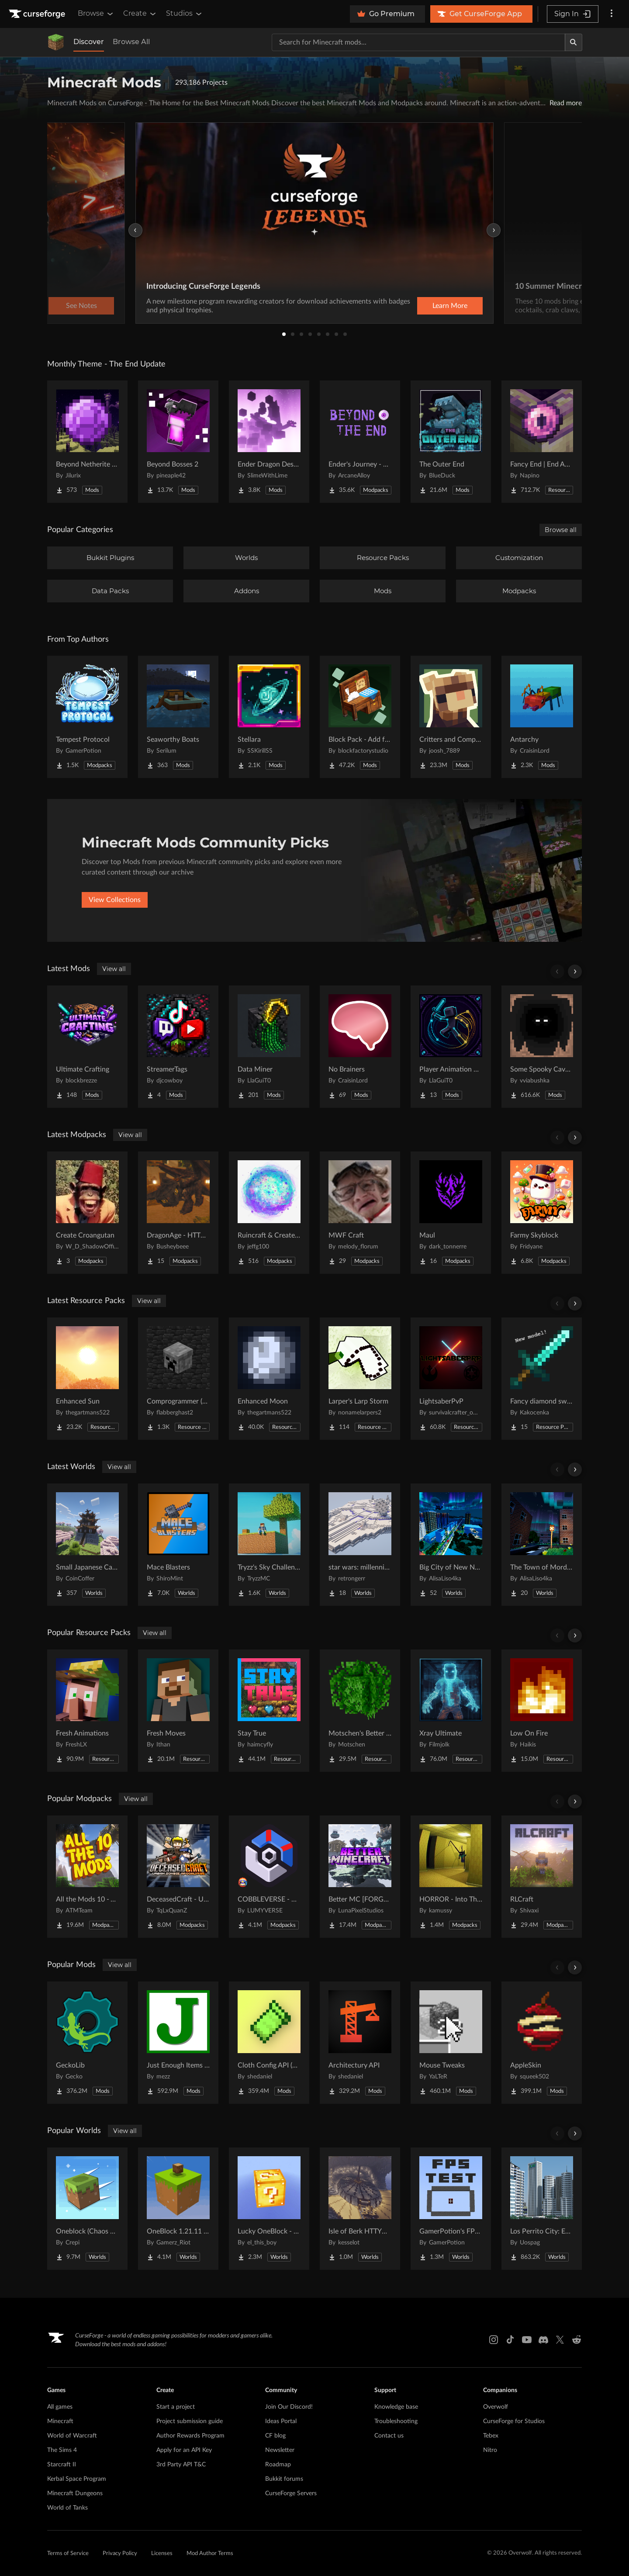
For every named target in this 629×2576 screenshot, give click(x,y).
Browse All (131, 42)
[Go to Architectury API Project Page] (360, 2042)
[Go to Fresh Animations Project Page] (87, 1710)
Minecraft (60, 2421)
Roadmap (278, 2465)
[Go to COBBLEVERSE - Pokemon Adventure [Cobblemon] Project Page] (269, 1876)
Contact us (389, 2436)
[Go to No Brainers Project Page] (360, 1046)
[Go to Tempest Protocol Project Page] (87, 717)
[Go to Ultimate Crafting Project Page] (87, 1046)
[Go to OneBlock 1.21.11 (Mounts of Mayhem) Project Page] (178, 2208)
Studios (184, 13)
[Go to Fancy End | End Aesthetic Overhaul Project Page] (541, 441)
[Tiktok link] (510, 2339)
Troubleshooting (396, 2421)
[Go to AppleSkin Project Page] (541, 2042)
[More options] (611, 14)
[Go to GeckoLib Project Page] (87, 2042)
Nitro (490, 2450)
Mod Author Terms (210, 2553)
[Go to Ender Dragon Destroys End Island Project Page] (269, 441)
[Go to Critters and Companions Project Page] (451, 717)
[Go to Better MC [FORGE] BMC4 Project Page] (360, 1876)
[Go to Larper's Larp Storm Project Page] (360, 1378)
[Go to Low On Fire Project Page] (541, 1710)
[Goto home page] (38, 14)
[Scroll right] (575, 972)
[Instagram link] (493, 2339)
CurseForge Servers (291, 2493)
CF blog (275, 2436)
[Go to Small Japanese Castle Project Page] (87, 1544)
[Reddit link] (576, 2339)
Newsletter (279, 2450)
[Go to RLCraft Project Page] (541, 1876)
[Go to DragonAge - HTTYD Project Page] (178, 1212)
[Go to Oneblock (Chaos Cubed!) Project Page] (87, 2208)
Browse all (561, 530)
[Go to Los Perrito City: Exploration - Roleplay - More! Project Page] (541, 2208)
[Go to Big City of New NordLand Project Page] (451, 1544)
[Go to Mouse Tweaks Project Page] (451, 2042)
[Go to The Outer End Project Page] (451, 441)
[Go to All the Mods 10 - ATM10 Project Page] (87, 1876)
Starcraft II (61, 2465)
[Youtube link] (527, 2339)
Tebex (490, 2436)
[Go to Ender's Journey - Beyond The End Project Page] (360, 441)
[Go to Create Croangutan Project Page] (87, 1212)
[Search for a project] (418, 42)
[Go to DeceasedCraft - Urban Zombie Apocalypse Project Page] (178, 1876)
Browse (96, 13)
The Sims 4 (62, 2450)
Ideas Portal (281, 2421)
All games (60, 2407)
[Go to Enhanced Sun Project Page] (87, 1378)
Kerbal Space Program (76, 2479)
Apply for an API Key (184, 2450)
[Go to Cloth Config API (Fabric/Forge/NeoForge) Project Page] (269, 2042)
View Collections (115, 899)
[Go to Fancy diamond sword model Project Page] (541, 1378)
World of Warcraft (72, 2436)
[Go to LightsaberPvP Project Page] (451, 1378)
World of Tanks (67, 2508)
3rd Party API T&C (181, 2465)
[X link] (560, 2339)
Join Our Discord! (289, 2407)
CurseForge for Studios (514, 2421)
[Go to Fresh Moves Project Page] (178, 1710)
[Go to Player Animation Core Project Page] (451, 1046)
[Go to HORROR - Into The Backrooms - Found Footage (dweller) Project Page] (451, 1876)
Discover (88, 42)
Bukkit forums (284, 2479)
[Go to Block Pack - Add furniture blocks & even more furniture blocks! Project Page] (360, 717)
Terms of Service (68, 2553)
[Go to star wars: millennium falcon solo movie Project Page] (360, 1544)
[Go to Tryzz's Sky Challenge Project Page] (269, 1544)
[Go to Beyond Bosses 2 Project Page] (178, 441)
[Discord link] (543, 2339)
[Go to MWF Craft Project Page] (360, 1212)
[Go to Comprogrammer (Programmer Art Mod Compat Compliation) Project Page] (178, 1378)
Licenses (162, 2553)
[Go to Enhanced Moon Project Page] (269, 1378)
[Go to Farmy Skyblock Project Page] (541, 1212)
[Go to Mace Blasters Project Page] (178, 1544)
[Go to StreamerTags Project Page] (178, 1046)
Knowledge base (396, 2407)
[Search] (573, 42)
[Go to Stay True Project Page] (269, 1710)
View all (114, 969)
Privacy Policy (120, 2553)
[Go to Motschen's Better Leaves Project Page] (360, 1710)
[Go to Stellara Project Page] (269, 717)
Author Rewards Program (190, 2436)
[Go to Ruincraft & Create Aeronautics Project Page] (269, 1212)
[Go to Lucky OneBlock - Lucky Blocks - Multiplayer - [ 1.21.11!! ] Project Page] (269, 2208)
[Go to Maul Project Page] (451, 1212)
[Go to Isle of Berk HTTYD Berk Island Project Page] (360, 2208)
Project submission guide (189, 2421)
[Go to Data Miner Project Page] (269, 1046)
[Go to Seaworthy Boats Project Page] (178, 717)
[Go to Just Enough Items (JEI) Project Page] (178, 2042)
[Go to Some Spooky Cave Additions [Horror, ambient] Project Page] (541, 1046)
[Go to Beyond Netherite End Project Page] (87, 441)
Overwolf (495, 2407)
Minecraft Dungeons (75, 2493)
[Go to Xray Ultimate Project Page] (451, 1710)
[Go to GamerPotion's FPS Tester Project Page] (451, 2208)
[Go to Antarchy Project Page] (541, 717)
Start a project (175, 2407)
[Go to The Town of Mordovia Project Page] (541, 1544)
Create (140, 13)
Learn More (449, 305)
